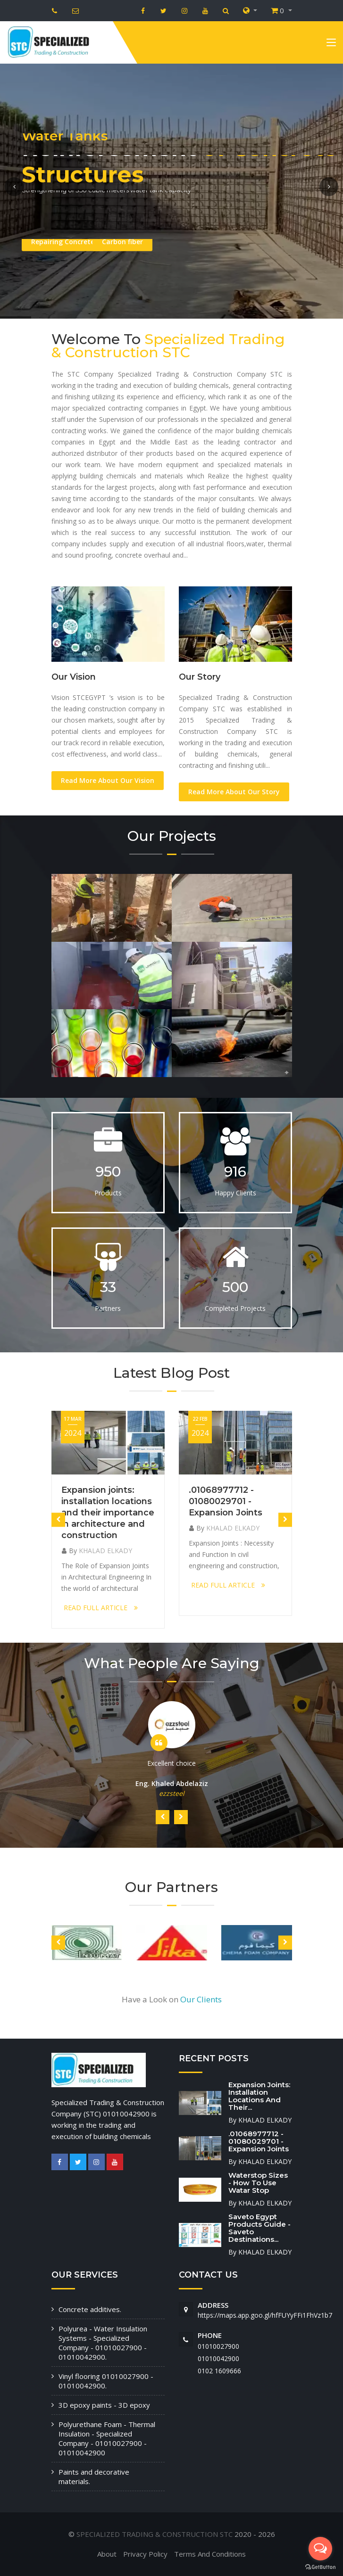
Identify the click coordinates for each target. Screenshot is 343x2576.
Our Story (199, 677)
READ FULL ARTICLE (101, 1607)
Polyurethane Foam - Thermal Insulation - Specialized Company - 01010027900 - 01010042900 (107, 2438)
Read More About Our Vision (107, 780)
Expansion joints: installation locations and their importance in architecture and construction (107, 1512)
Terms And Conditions (210, 2554)
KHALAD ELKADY (105, 1550)
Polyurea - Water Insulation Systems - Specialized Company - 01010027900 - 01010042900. (103, 2343)
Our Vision (73, 677)
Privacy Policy (145, 2554)
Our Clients (201, 1999)
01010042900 (218, 2358)
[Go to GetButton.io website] (320, 2566)
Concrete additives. (90, 2309)
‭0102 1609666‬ (219, 2370)
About (107, 2554)
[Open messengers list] (320, 2548)
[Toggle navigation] (331, 44)
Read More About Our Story (234, 791)
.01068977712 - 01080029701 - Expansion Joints (225, 1501)
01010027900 (218, 2346)
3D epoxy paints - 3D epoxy (104, 2405)
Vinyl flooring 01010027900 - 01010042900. (106, 2380)
